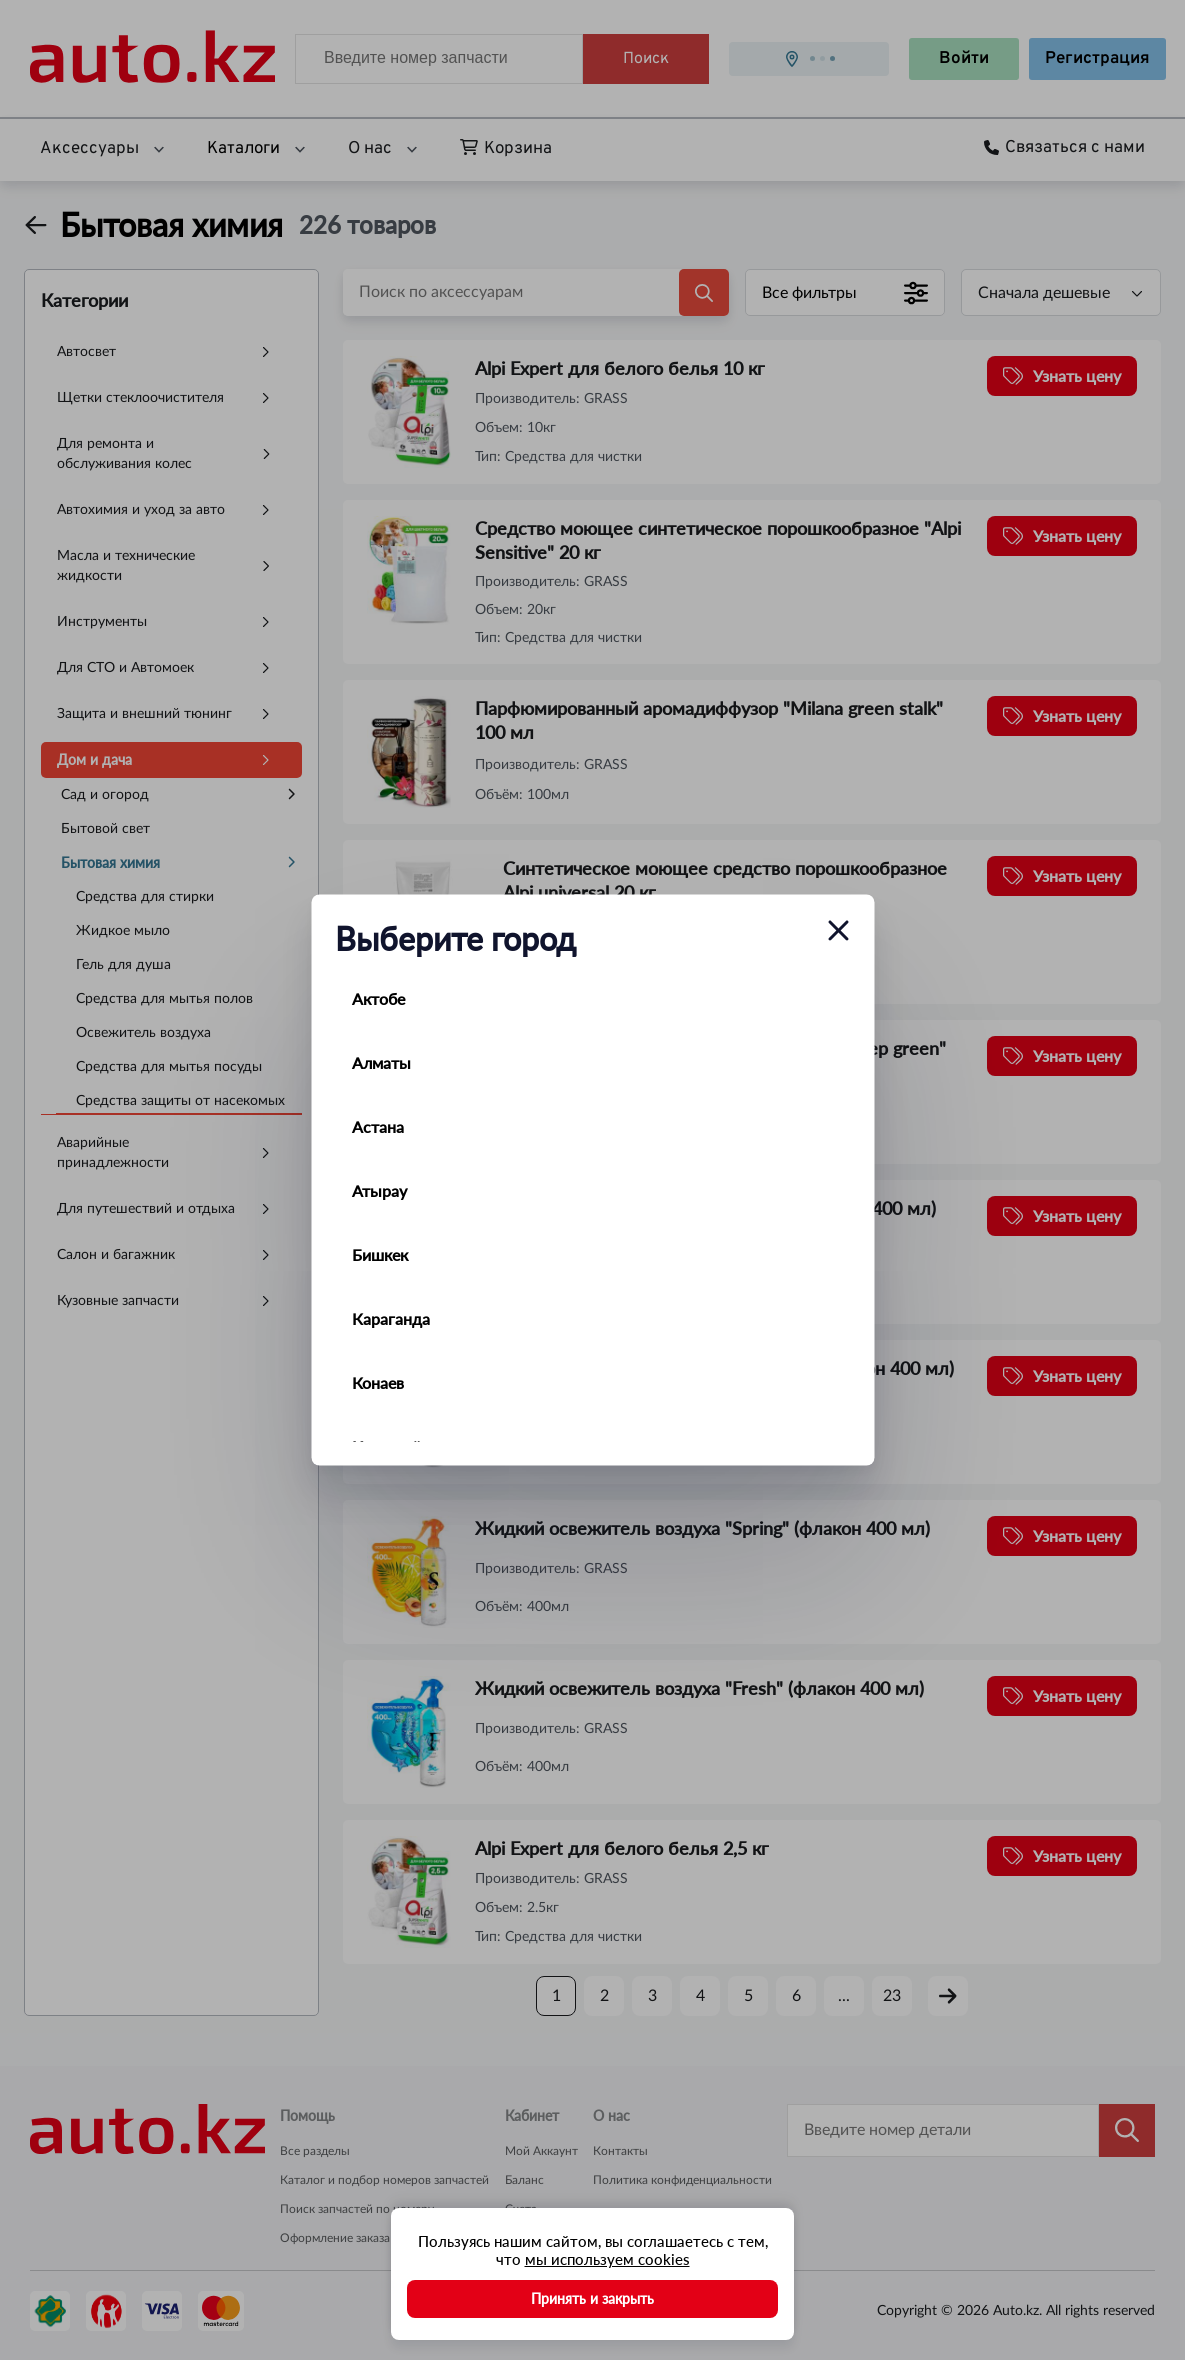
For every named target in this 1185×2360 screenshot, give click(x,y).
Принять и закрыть (592, 2298)
